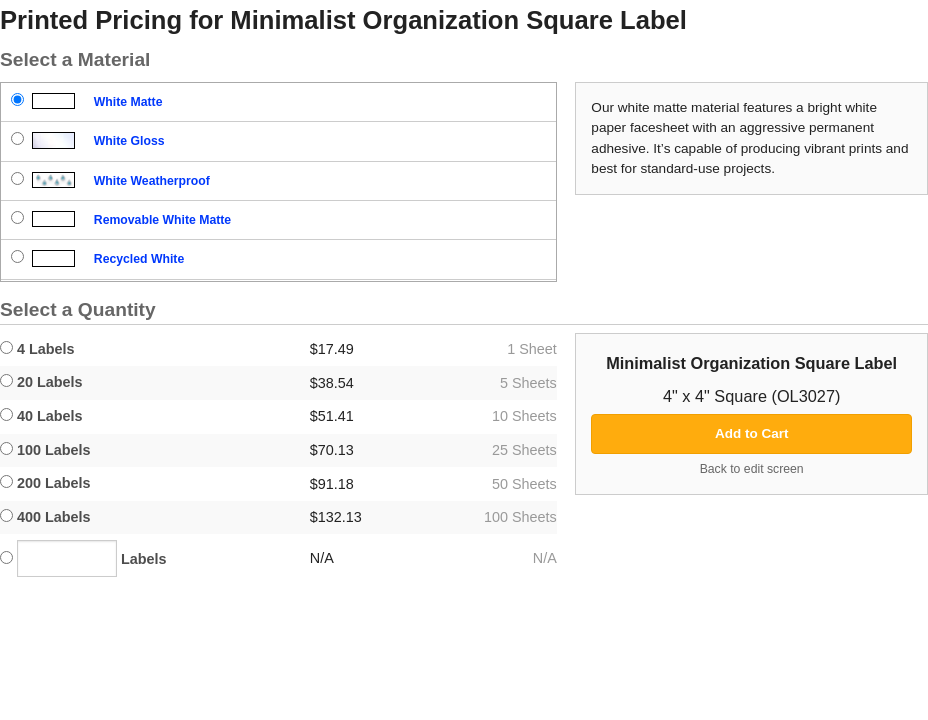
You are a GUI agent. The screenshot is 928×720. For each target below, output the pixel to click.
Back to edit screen (752, 469)
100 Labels (45, 450)
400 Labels (45, 517)
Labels (83, 558)
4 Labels (37, 349)
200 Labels (45, 483)
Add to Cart (752, 433)
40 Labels (41, 416)
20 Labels (41, 382)
